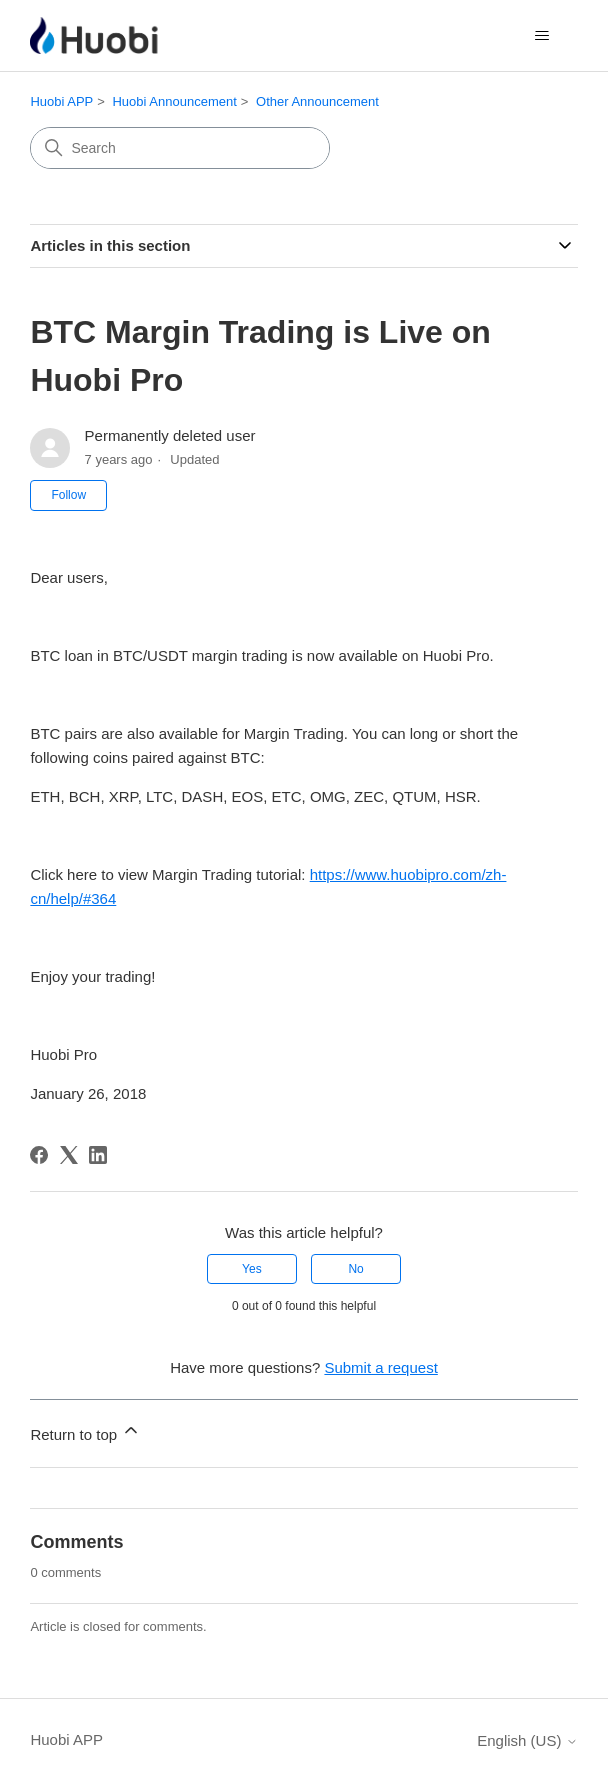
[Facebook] (39, 1155)
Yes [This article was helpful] (252, 1269)
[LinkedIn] (98, 1155)
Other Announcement (317, 101)
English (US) (527, 1740)
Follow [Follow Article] (68, 495)
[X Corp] (69, 1155)
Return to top (85, 1431)
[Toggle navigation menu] (542, 36)
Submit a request (380, 1367)
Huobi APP (61, 101)
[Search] (180, 148)
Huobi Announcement (174, 101)
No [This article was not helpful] (355, 1269)
